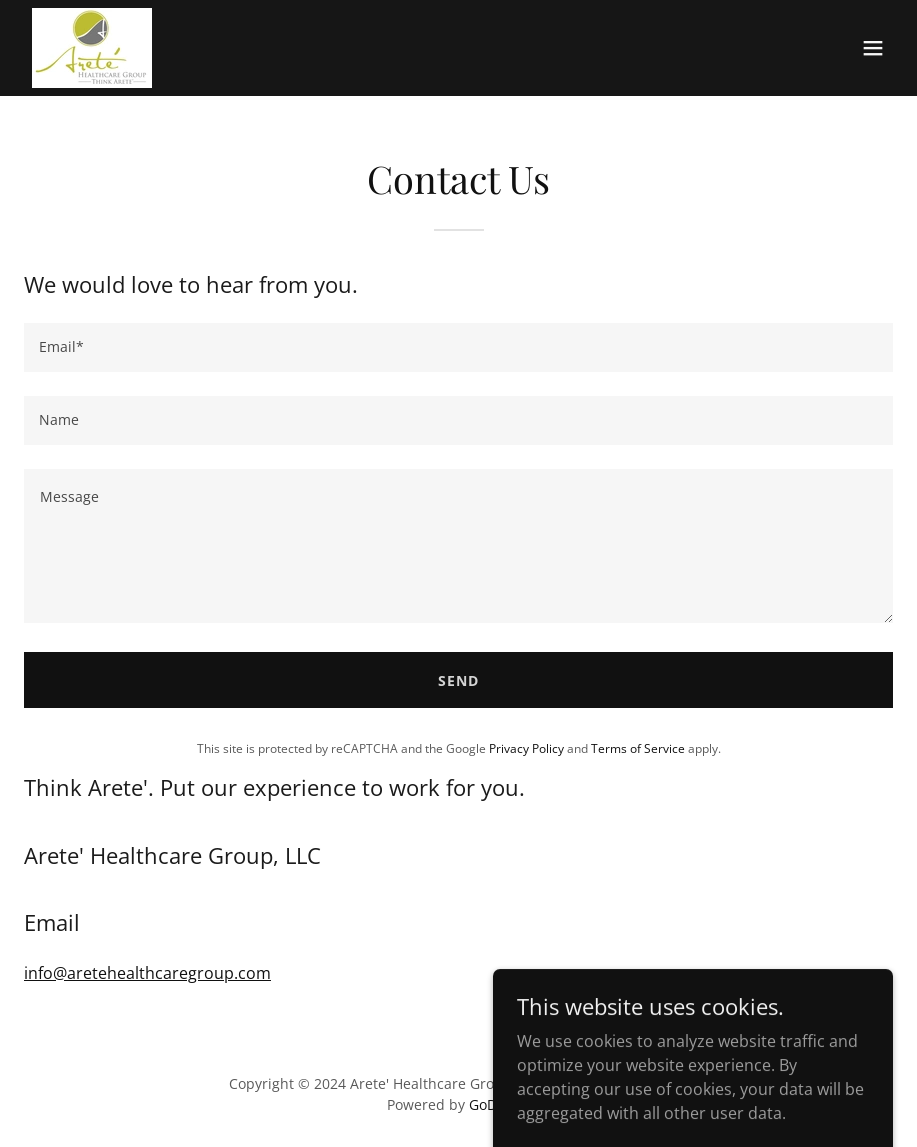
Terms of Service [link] (638, 748)
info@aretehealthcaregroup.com (147, 973)
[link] (92, 48)
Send (458, 680)
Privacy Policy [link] (526, 748)
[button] (873, 48)
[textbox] (458, 347)
